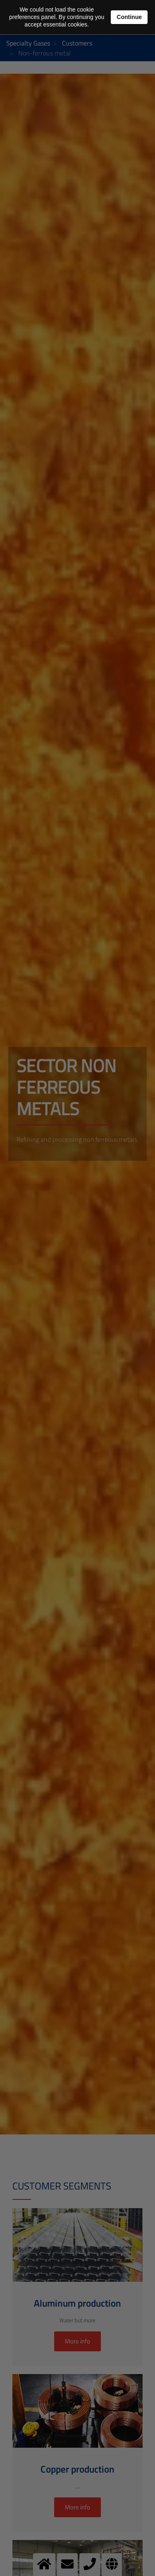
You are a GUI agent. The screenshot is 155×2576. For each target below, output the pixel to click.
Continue (129, 17)
